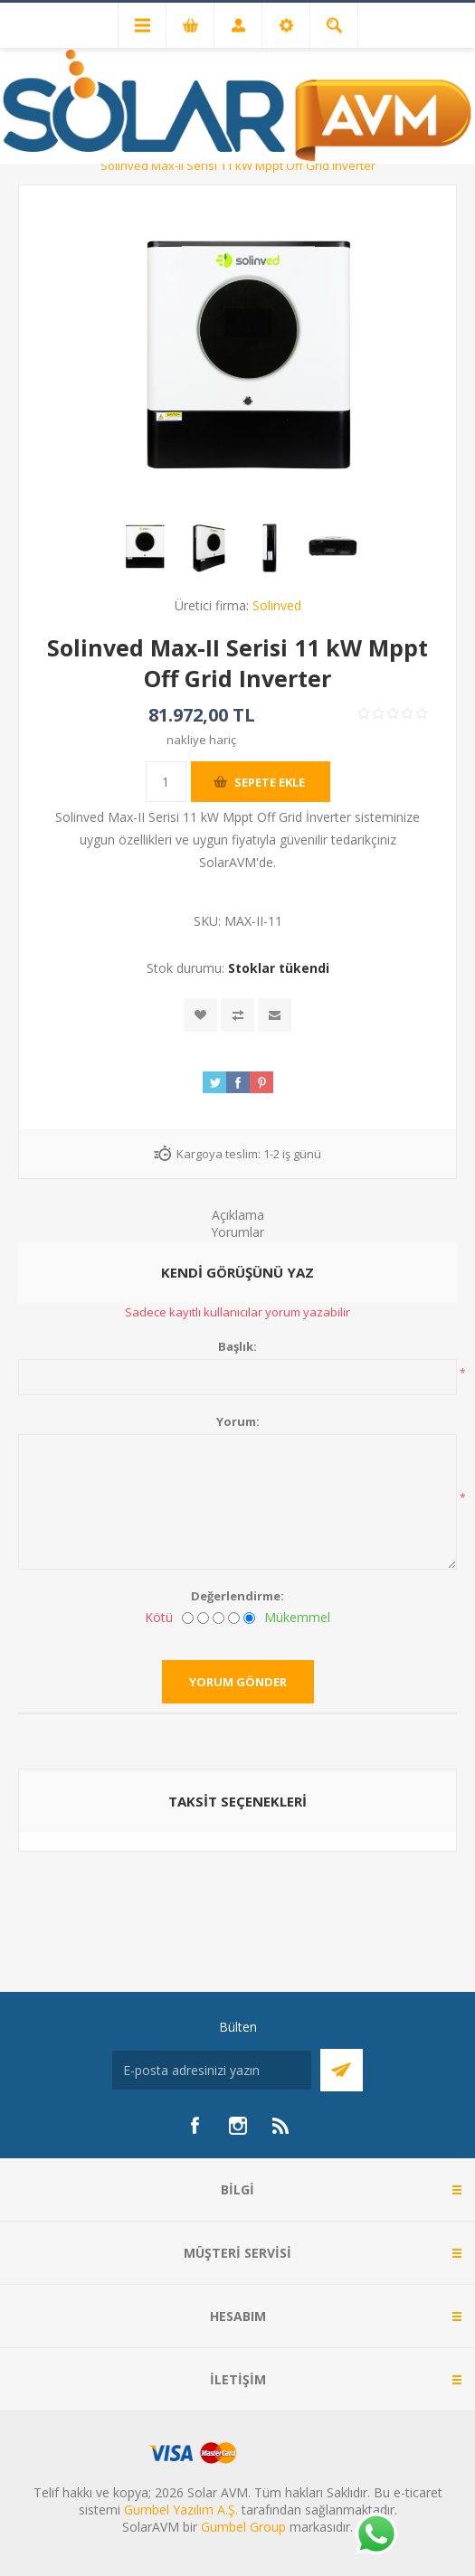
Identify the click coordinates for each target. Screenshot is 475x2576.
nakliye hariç (201, 739)
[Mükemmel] (249, 1618)
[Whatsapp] (375, 2535)
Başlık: (237, 1346)
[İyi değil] (203, 1618)
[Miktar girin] (166, 781)
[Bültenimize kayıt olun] (211, 2070)
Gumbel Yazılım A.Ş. (181, 2509)
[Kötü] (188, 1618)
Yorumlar (237, 1232)
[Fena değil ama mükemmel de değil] (218, 1618)
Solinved (276, 605)
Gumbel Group (243, 2526)
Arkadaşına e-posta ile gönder (274, 1015)
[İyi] (234, 1618)
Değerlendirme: (237, 1596)
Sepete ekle (269, 782)
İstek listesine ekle (200, 1015)
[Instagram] (237, 2125)
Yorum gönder (238, 1682)
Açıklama (238, 1214)
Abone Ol (341, 2070)
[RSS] (281, 2125)
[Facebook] (194, 2125)
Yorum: (238, 1421)
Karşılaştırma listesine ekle (237, 1015)
